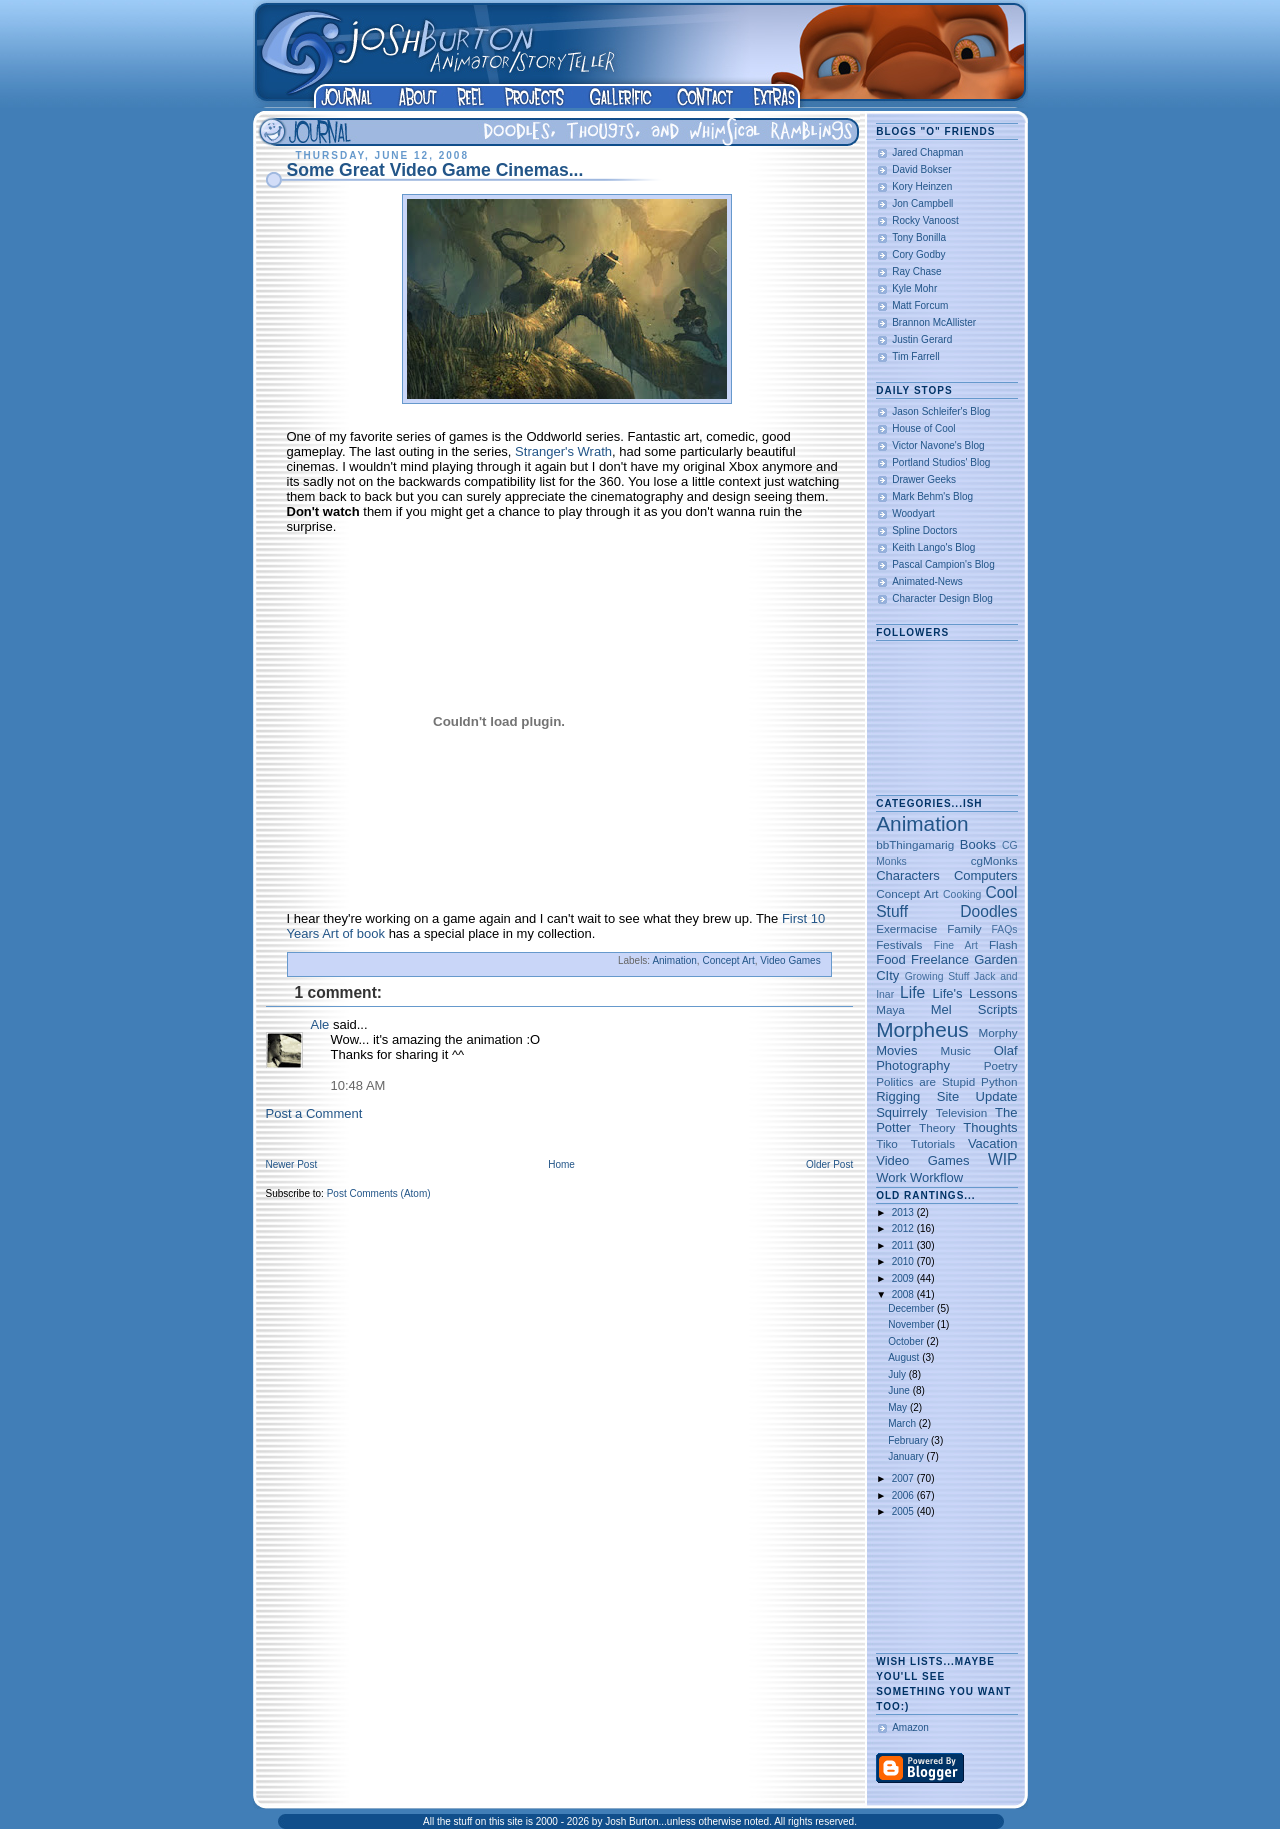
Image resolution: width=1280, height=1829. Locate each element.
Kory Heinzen (922, 186)
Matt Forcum (920, 305)
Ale (320, 1024)
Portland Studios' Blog (941, 462)
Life (912, 992)
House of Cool (923, 428)
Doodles (988, 911)
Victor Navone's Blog (938, 445)
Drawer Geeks (924, 479)
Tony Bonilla (919, 237)
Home (561, 1164)
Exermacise (906, 928)
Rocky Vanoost (925, 220)
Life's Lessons (975, 993)
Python (999, 1081)
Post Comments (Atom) (379, 1193)
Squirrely (901, 1112)
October (907, 1341)
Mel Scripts (974, 1009)
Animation (674, 960)
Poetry (1001, 1065)
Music (955, 1050)
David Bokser (921, 169)
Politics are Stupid (925, 1081)
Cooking (962, 894)
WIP (1002, 1159)
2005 (904, 1511)
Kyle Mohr (914, 288)
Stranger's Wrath (563, 451)
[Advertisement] (938, 1586)
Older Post (829, 1164)
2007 (904, 1478)
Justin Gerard (922, 339)
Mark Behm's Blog (932, 496)
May (899, 1407)
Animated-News (927, 581)
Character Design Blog (942, 598)
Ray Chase (916, 271)
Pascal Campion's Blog (943, 564)
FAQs (1005, 929)
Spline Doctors (924, 530)
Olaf (1006, 1050)
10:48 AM (358, 1085)
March (903, 1423)
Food (891, 959)
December (912, 1308)
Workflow (936, 1177)
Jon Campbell (922, 203)
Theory (937, 1127)
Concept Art (728, 960)
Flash (1003, 944)
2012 (904, 1228)
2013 (904, 1212)
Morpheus (922, 1029)
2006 (904, 1495)
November (912, 1324)
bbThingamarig (915, 844)
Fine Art (956, 945)
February (909, 1440)
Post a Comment (314, 1113)
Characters (908, 875)
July (898, 1374)
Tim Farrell (915, 356)
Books (978, 844)
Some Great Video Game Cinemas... (435, 170)
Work (891, 1177)
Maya (890, 1009)
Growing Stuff (937, 976)
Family (964, 928)
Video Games (790, 960)
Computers (986, 875)
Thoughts (990, 1127)
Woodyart (913, 513)
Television (961, 1112)
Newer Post (292, 1164)
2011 (904, 1245)
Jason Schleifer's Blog (941, 411)
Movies (896, 1050)
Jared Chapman (927, 152)
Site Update (977, 1096)
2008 (904, 1294)
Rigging (898, 1096)
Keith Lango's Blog (933, 547)
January (907, 1456)
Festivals (899, 944)
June (900, 1390)
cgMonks (994, 860)
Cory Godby (918, 254)
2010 (904, 1261)
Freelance (940, 959)
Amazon (910, 1727)
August (905, 1357)
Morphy (998, 1032)
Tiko (887, 1143)
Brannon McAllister (934, 322)
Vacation (993, 1143)
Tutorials (933, 1143)
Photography (913, 1065)
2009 (904, 1278)
